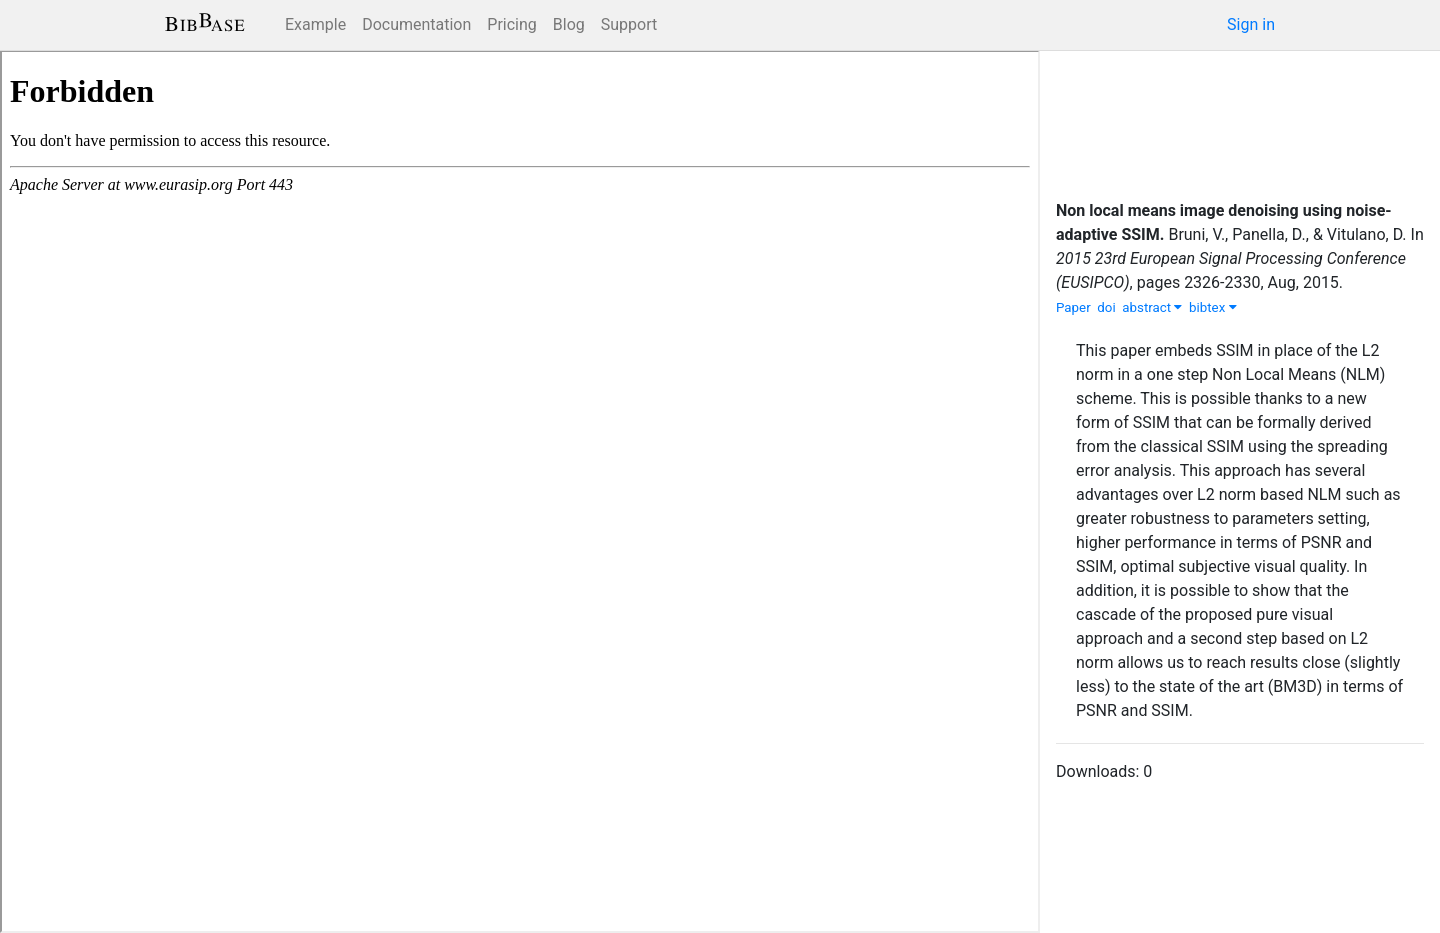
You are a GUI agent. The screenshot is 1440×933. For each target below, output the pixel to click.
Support (629, 24)
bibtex (1213, 307)
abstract (1152, 307)
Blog (569, 24)
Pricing (512, 24)
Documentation (416, 24)
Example (315, 24)
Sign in (1251, 24)
